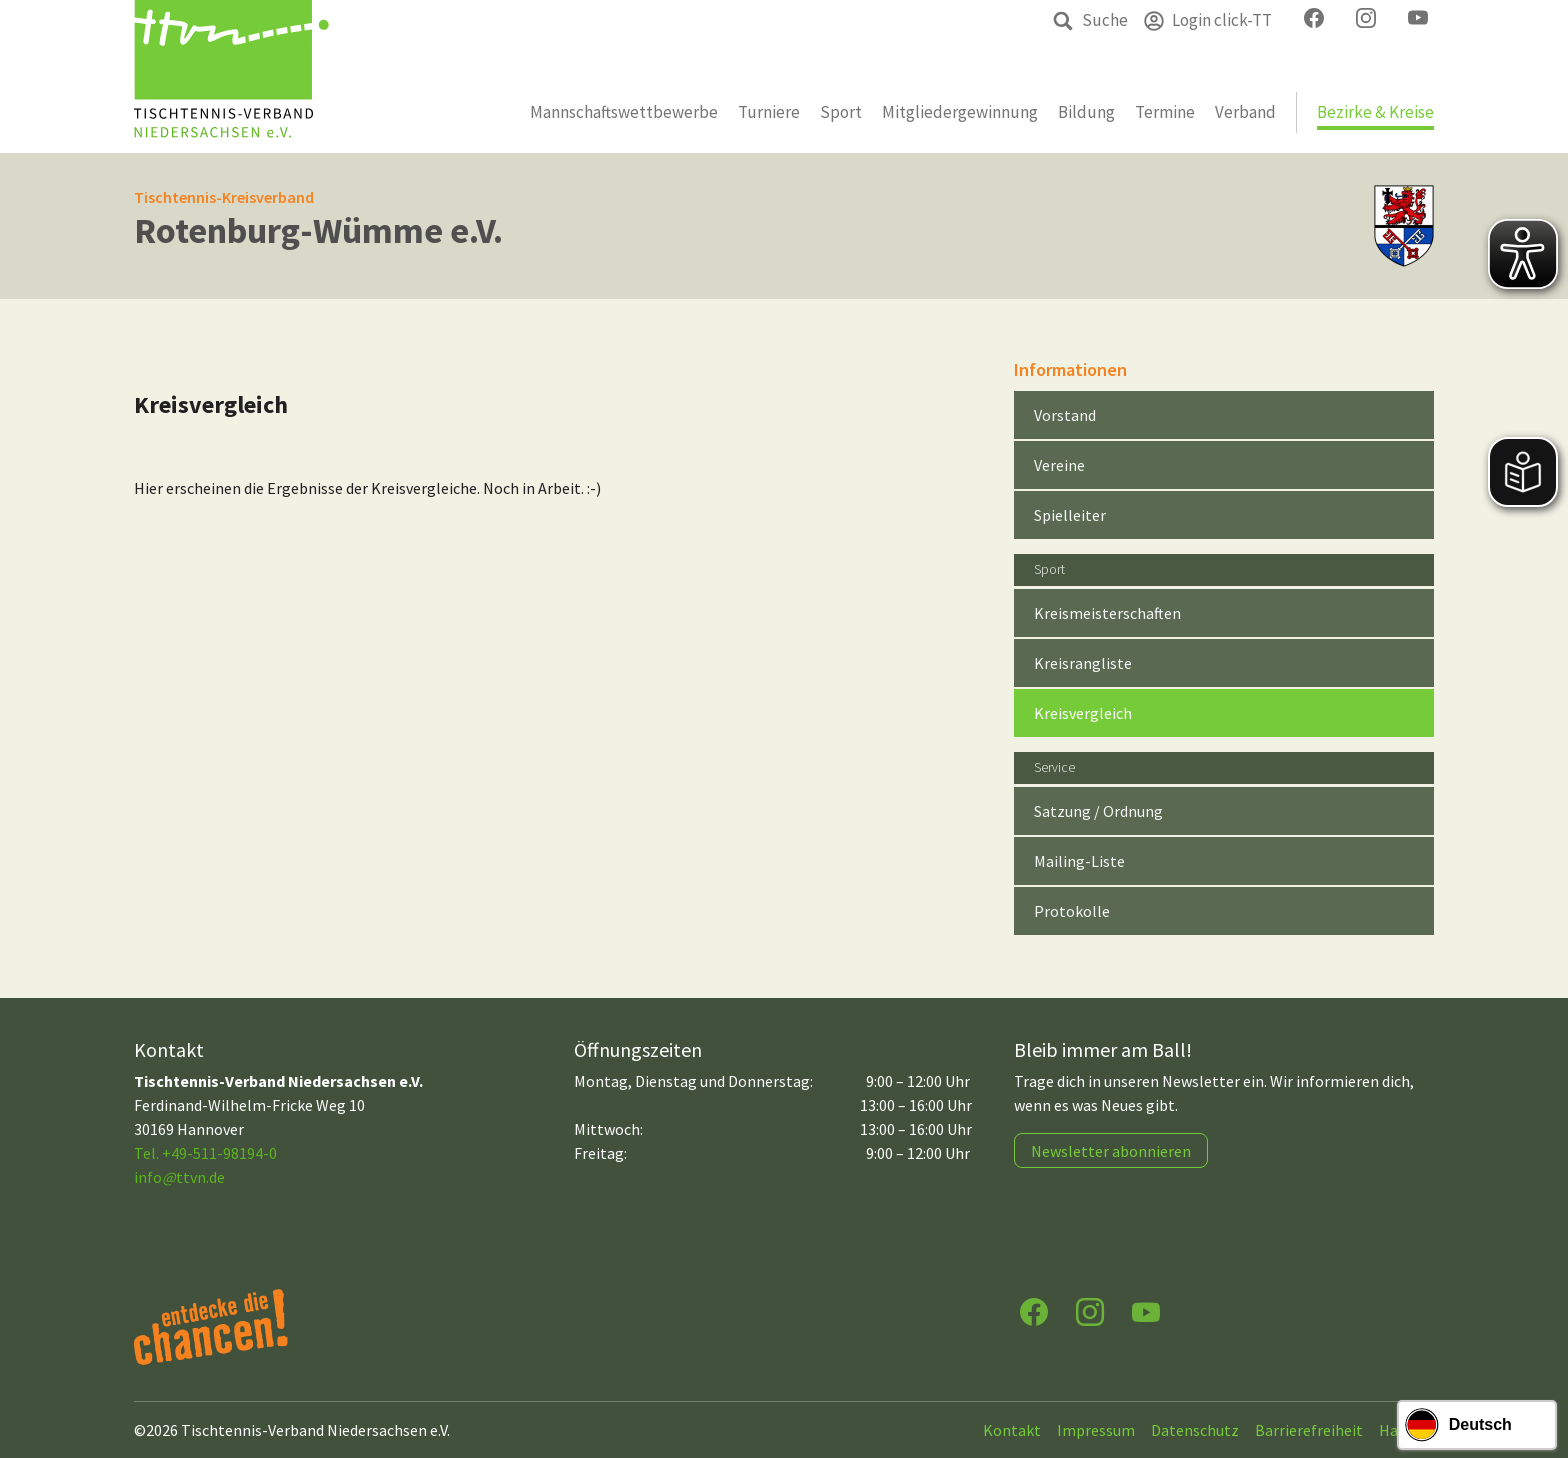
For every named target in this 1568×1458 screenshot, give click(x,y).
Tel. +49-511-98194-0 (205, 1153)
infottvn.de (179, 1177)
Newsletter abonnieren (1111, 1151)
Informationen (1070, 369)
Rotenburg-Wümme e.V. (318, 230)
